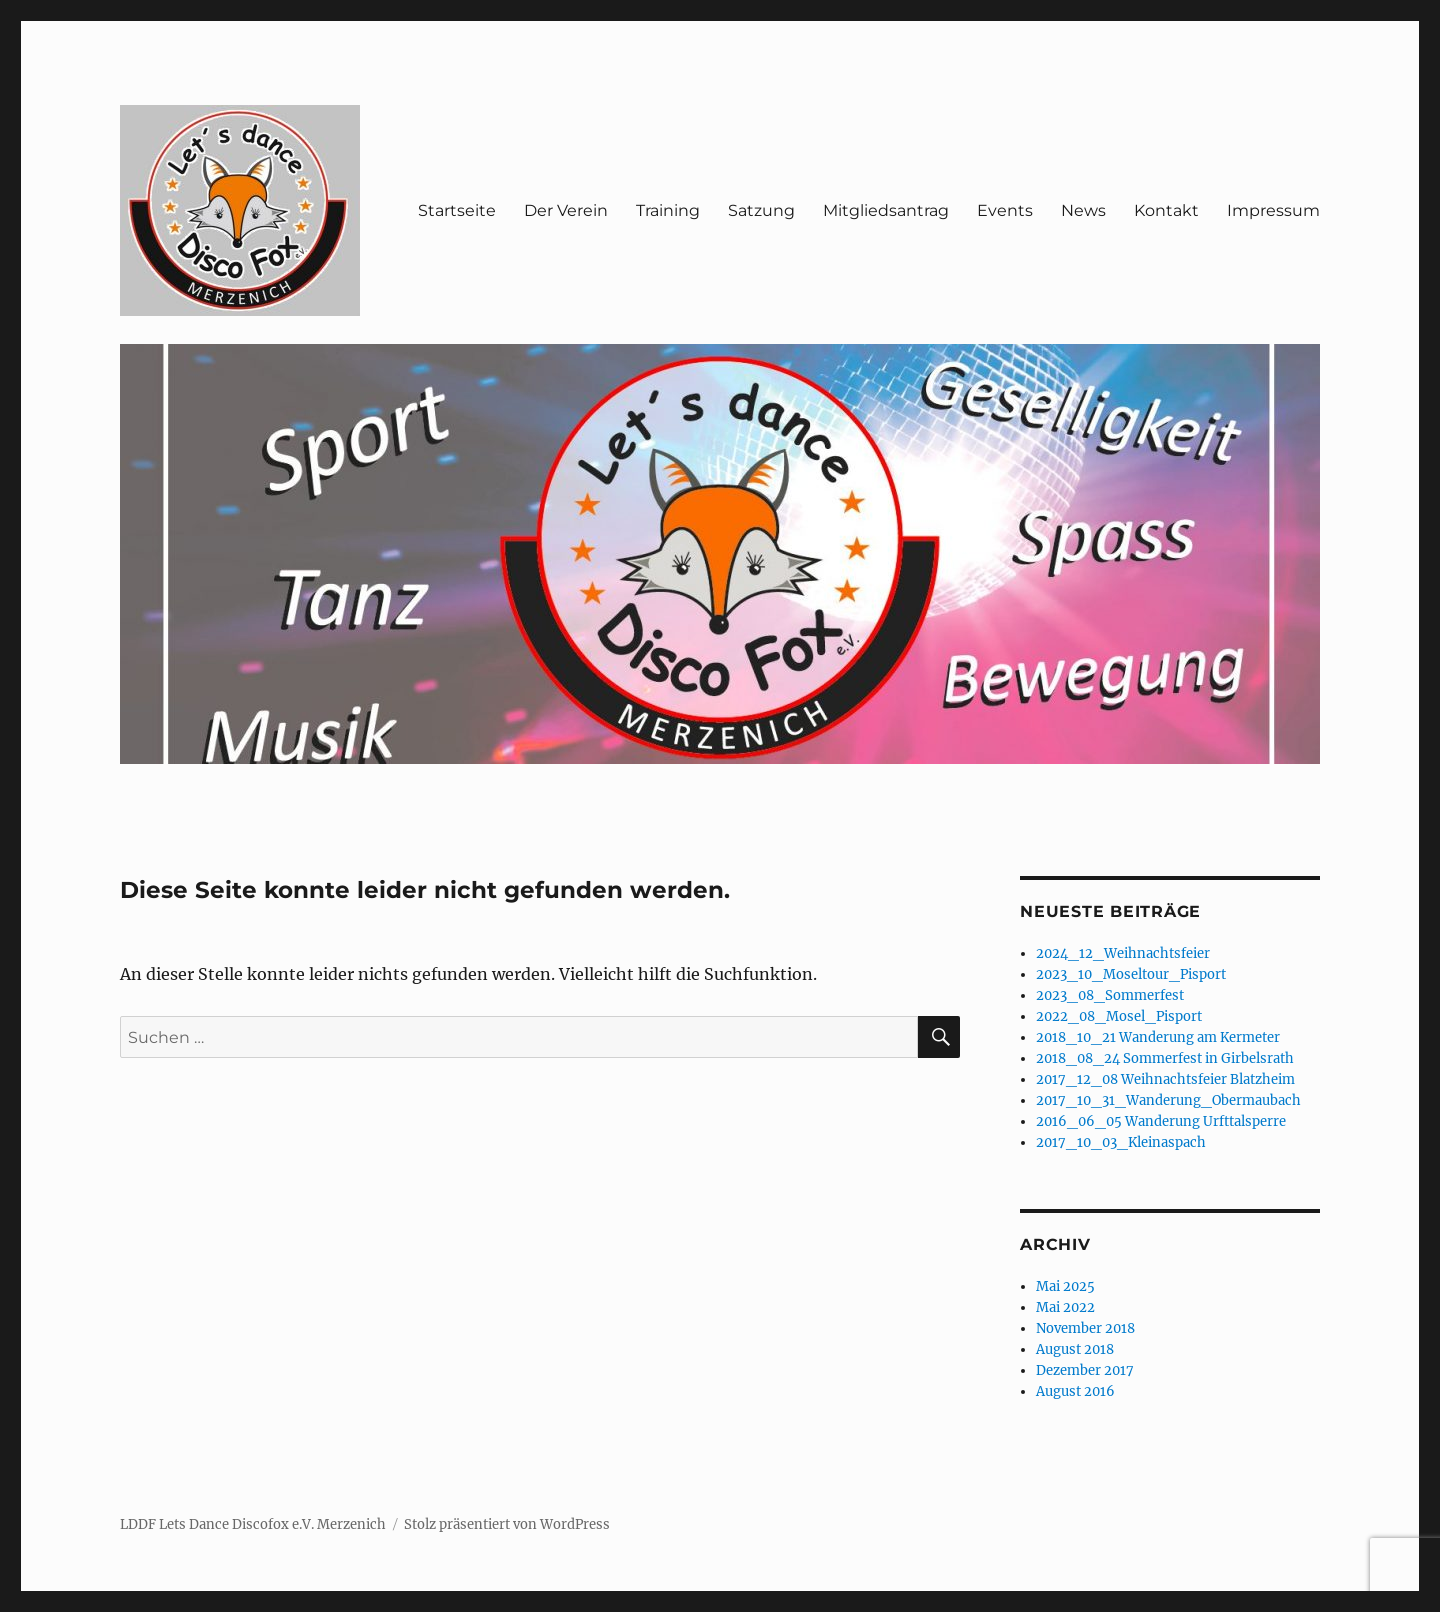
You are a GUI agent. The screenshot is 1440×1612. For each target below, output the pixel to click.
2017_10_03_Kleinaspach (1121, 1142)
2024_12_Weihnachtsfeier (1123, 953)
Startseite (457, 210)
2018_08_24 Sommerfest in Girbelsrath (1165, 1058)
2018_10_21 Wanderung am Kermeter (1158, 1037)
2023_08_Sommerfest (1110, 995)
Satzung (761, 210)
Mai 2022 (1065, 1307)
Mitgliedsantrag (886, 210)
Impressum (1273, 210)
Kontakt (1166, 210)
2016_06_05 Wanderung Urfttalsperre (1161, 1121)
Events (1005, 210)
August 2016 (1075, 1391)
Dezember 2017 (1085, 1370)
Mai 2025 (1065, 1286)
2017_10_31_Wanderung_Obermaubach (1168, 1100)
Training (668, 210)
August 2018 (1075, 1349)
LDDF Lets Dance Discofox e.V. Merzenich (253, 1524)
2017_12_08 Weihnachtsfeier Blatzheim (1165, 1079)
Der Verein (566, 210)
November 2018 (1085, 1328)
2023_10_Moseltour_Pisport (1131, 974)
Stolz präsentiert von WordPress (507, 1524)
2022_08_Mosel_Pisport (1119, 1016)
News (1083, 210)
